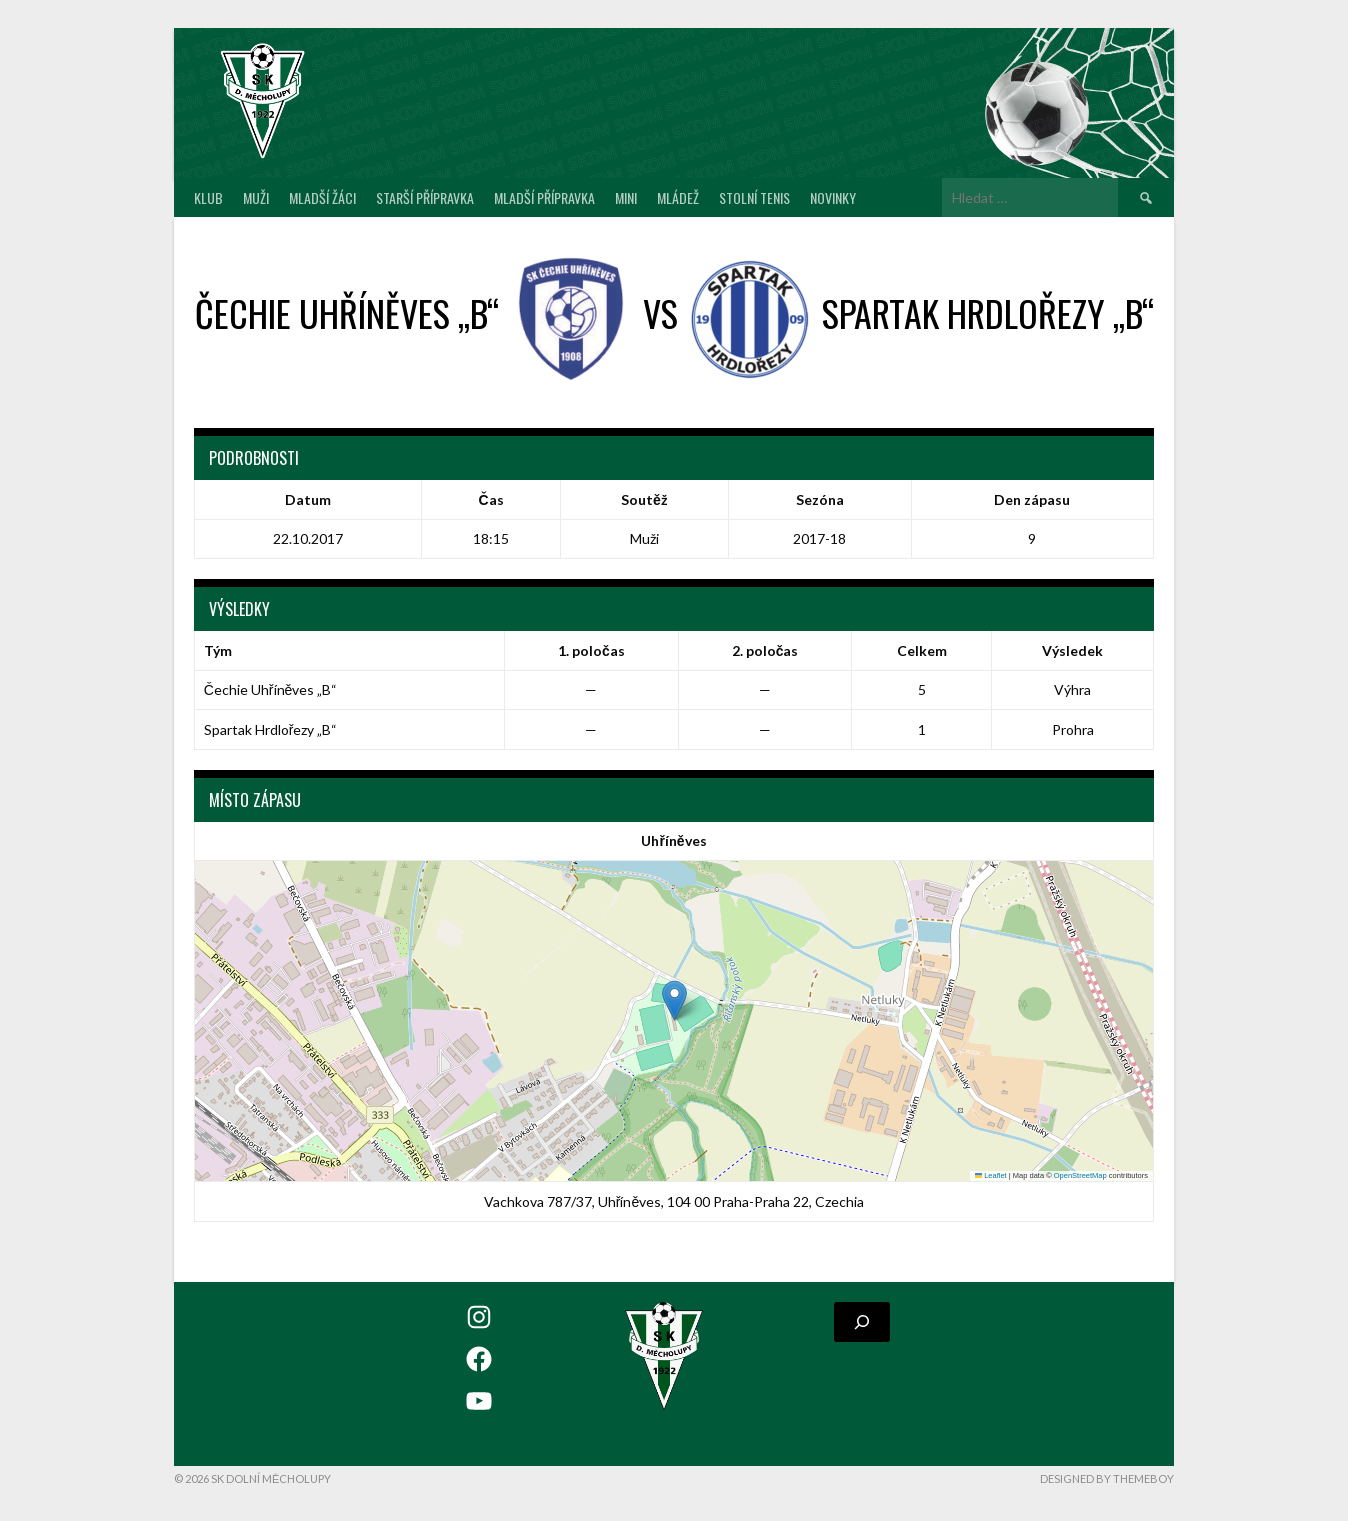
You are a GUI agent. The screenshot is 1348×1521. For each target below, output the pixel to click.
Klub (208, 197)
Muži (256, 197)
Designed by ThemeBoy (1107, 1478)
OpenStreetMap (1080, 1175)
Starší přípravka (425, 197)
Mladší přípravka (544, 197)
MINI (626, 197)
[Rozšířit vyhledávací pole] (862, 1322)
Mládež (678, 197)
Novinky (833, 197)
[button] (674, 1000)
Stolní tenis (754, 197)
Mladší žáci (322, 197)
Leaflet (991, 1175)
